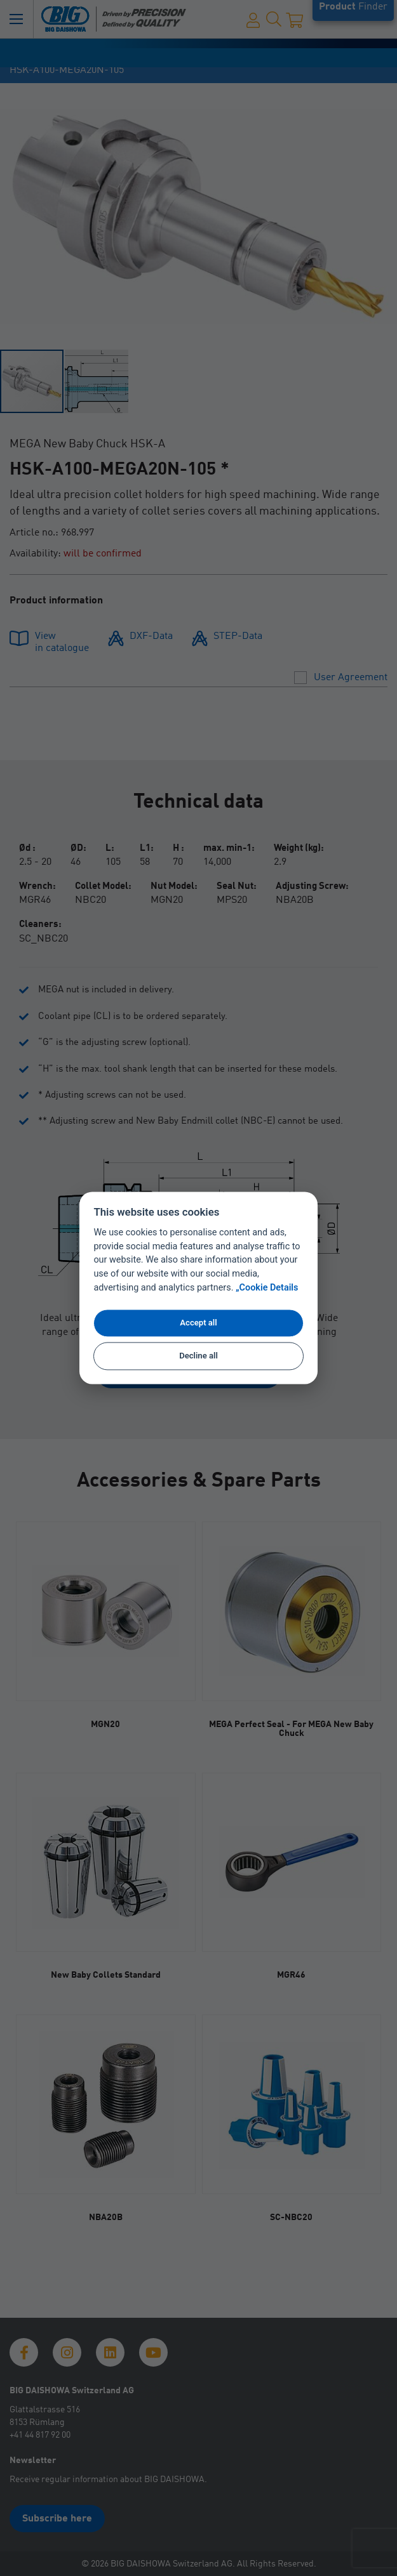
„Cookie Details (267, 1288)
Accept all (198, 1322)
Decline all (198, 1355)
